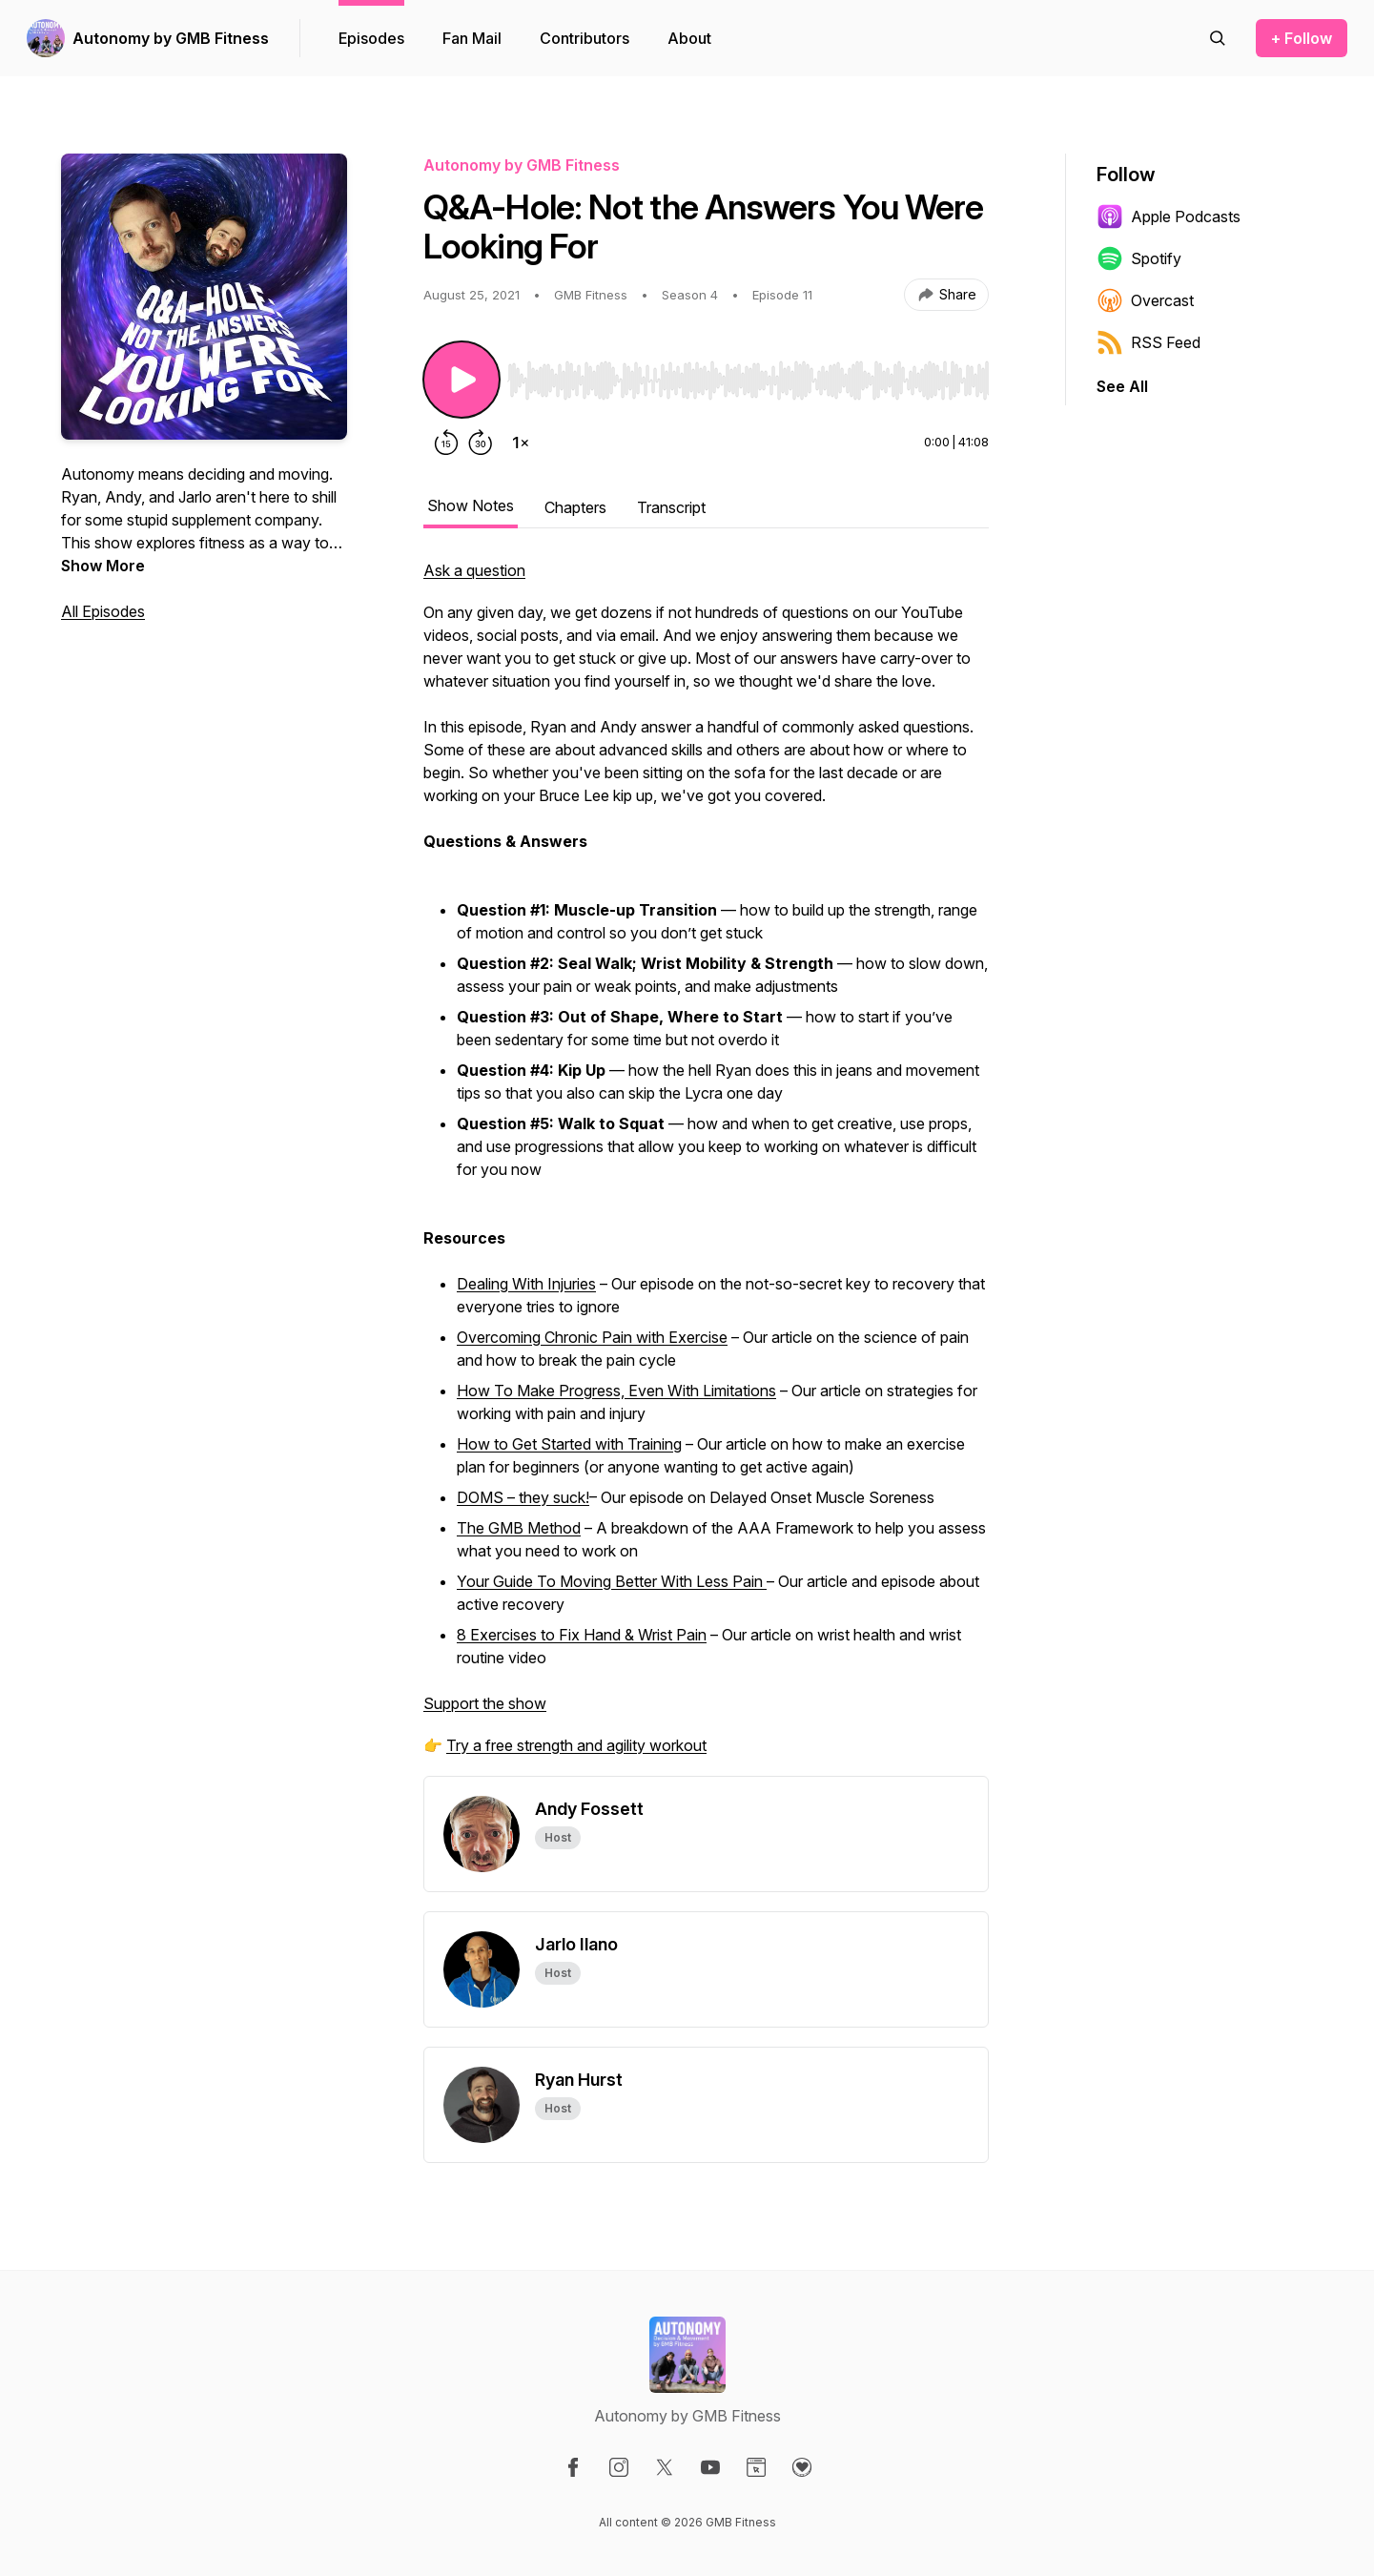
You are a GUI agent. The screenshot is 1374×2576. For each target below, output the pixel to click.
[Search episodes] (1217, 38)
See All (1122, 386)
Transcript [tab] (671, 507)
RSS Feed (1148, 342)
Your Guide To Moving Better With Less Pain (612, 1581)
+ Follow (1301, 38)
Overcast (1145, 300)
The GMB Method (519, 1527)
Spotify (1139, 258)
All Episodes (103, 611)
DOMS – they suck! (523, 1497)
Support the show (484, 1703)
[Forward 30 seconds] (480, 442)
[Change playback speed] (521, 442)
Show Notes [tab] (470, 505)
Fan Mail (472, 38)
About (689, 38)
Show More (103, 565)
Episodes (371, 38)
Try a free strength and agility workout (576, 1745)
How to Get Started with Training (569, 1443)
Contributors (584, 38)
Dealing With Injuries (526, 1283)
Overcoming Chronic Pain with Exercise (592, 1337)
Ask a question (474, 570)
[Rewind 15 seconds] (446, 442)
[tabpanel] (706, 1167)
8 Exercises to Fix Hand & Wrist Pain (582, 1634)
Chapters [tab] (575, 507)
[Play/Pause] (461, 379)
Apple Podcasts (1169, 216)
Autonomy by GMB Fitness (170, 38)
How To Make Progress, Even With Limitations (616, 1390)
